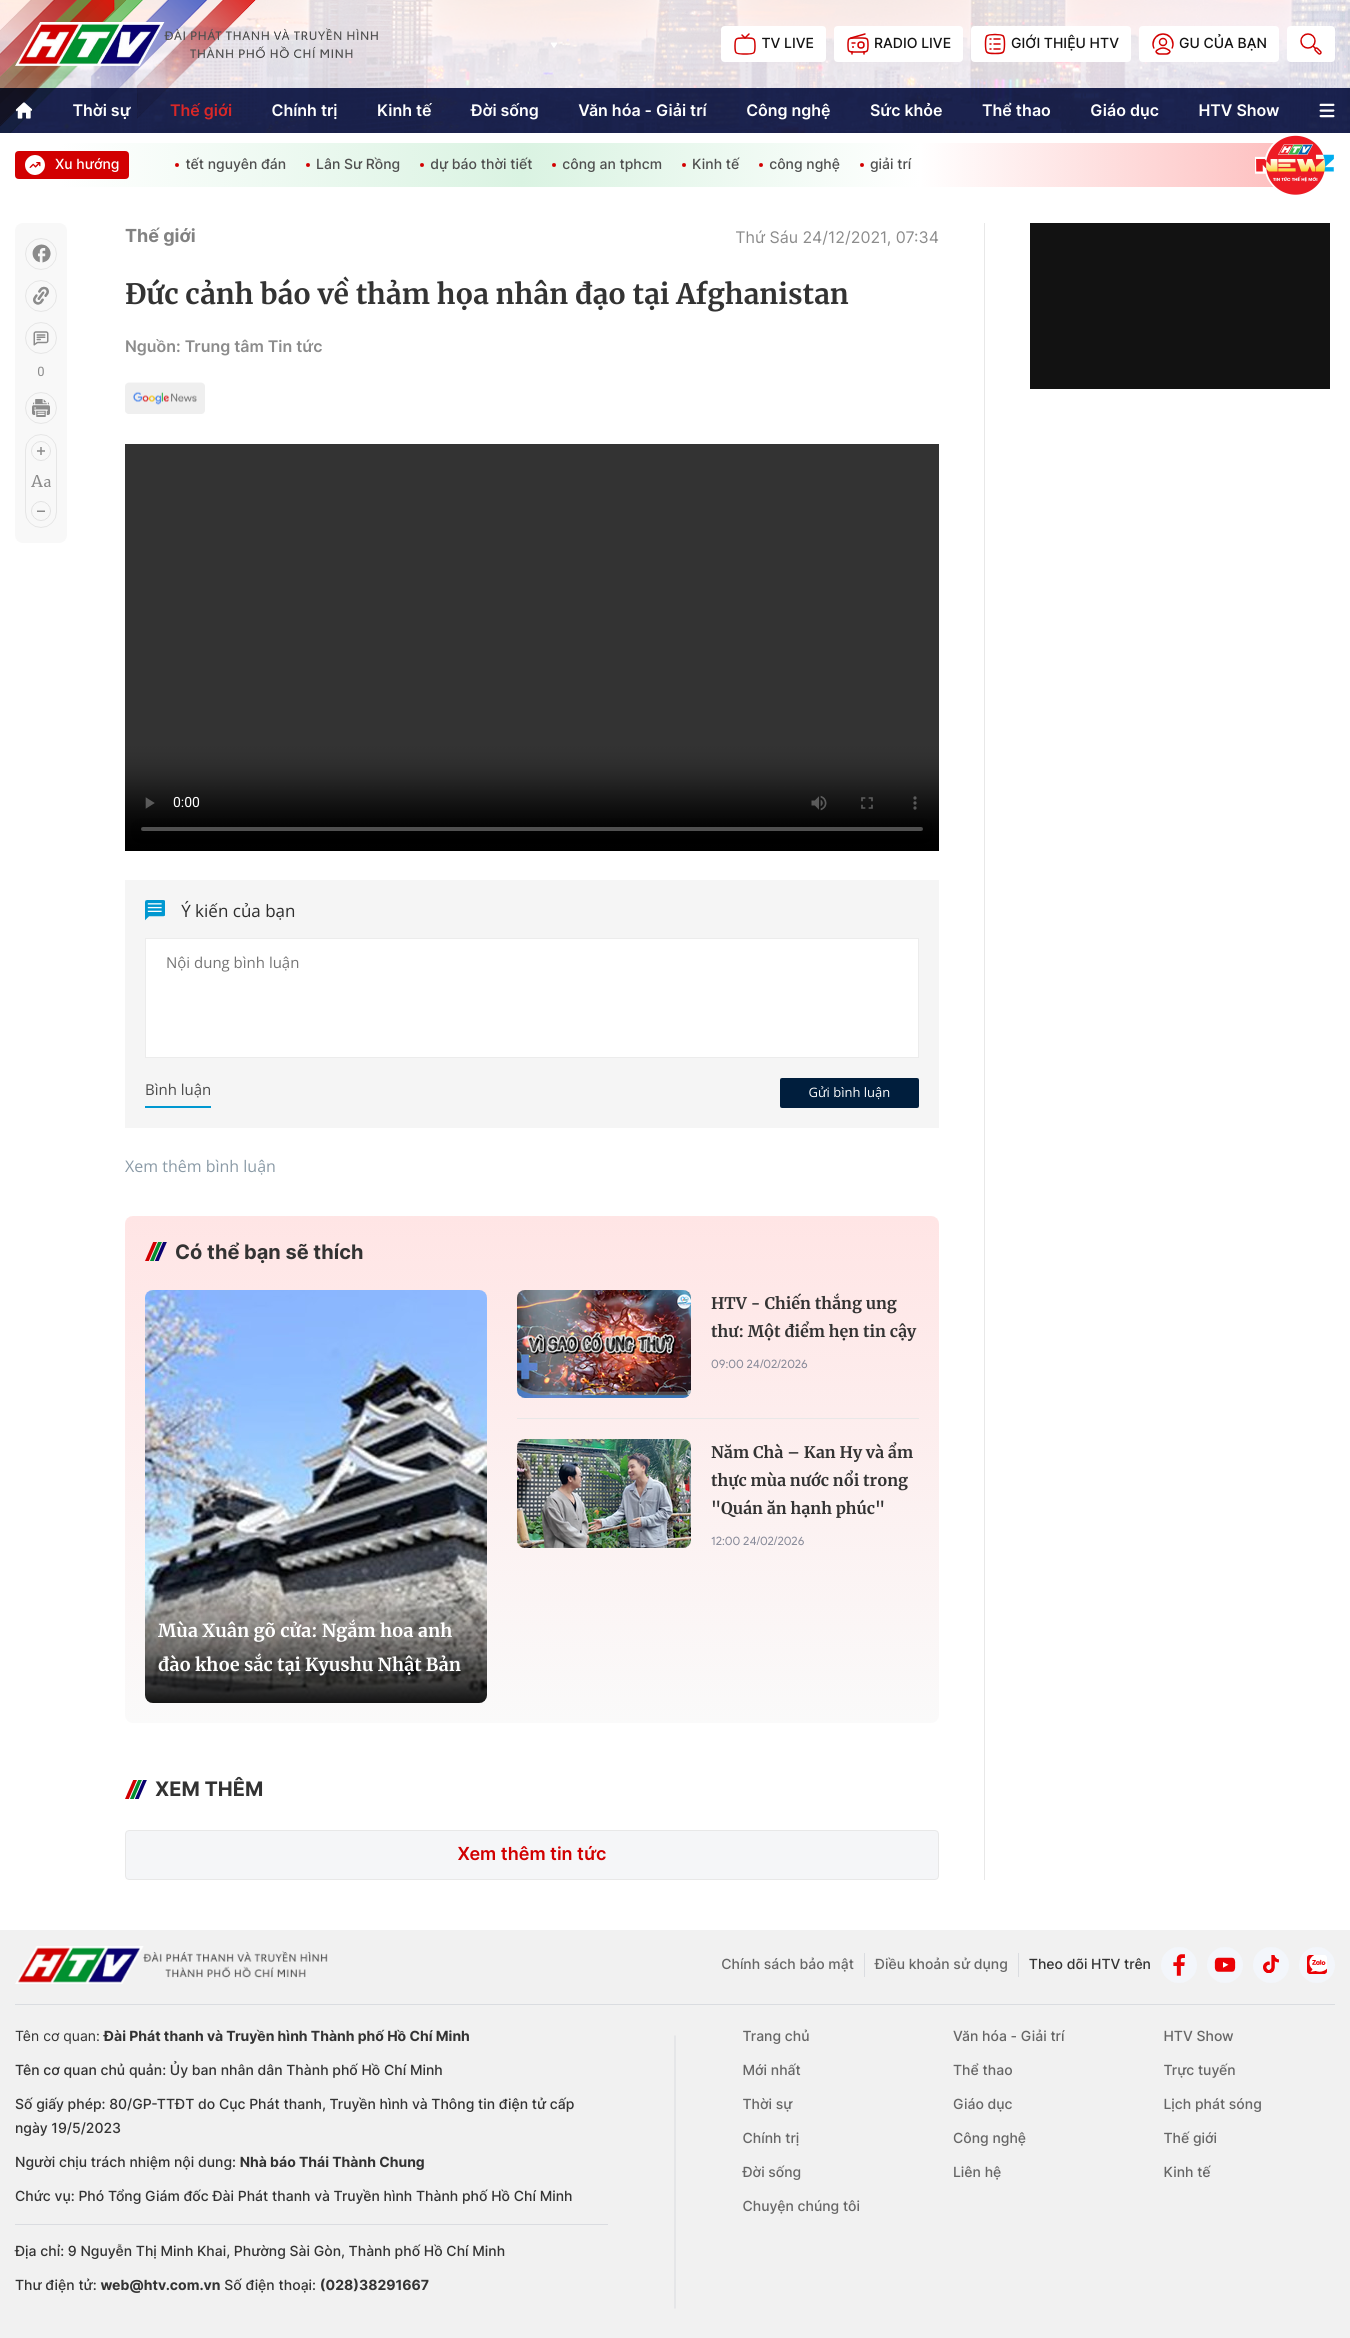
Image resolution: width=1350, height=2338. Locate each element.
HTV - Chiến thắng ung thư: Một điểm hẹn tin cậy (813, 1318)
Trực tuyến (1199, 2070)
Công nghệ (788, 110)
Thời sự (101, 110)
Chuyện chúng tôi (801, 2206)
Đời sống (505, 110)
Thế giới (201, 110)
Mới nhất (772, 2070)
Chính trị (304, 110)
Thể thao (1016, 110)
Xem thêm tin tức (531, 1854)
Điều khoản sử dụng (941, 1964)
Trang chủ (776, 2036)
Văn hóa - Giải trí (642, 110)
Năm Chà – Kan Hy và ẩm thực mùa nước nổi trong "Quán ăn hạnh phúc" (812, 1481)
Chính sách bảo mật (787, 1964)
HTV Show (1238, 110)
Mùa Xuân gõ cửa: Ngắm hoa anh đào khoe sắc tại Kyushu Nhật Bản (309, 1647)
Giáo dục (1124, 110)
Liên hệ (977, 2172)
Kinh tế (404, 110)
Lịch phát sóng (1212, 2104)
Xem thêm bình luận (200, 1166)
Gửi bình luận (849, 1092)
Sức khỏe (906, 110)
